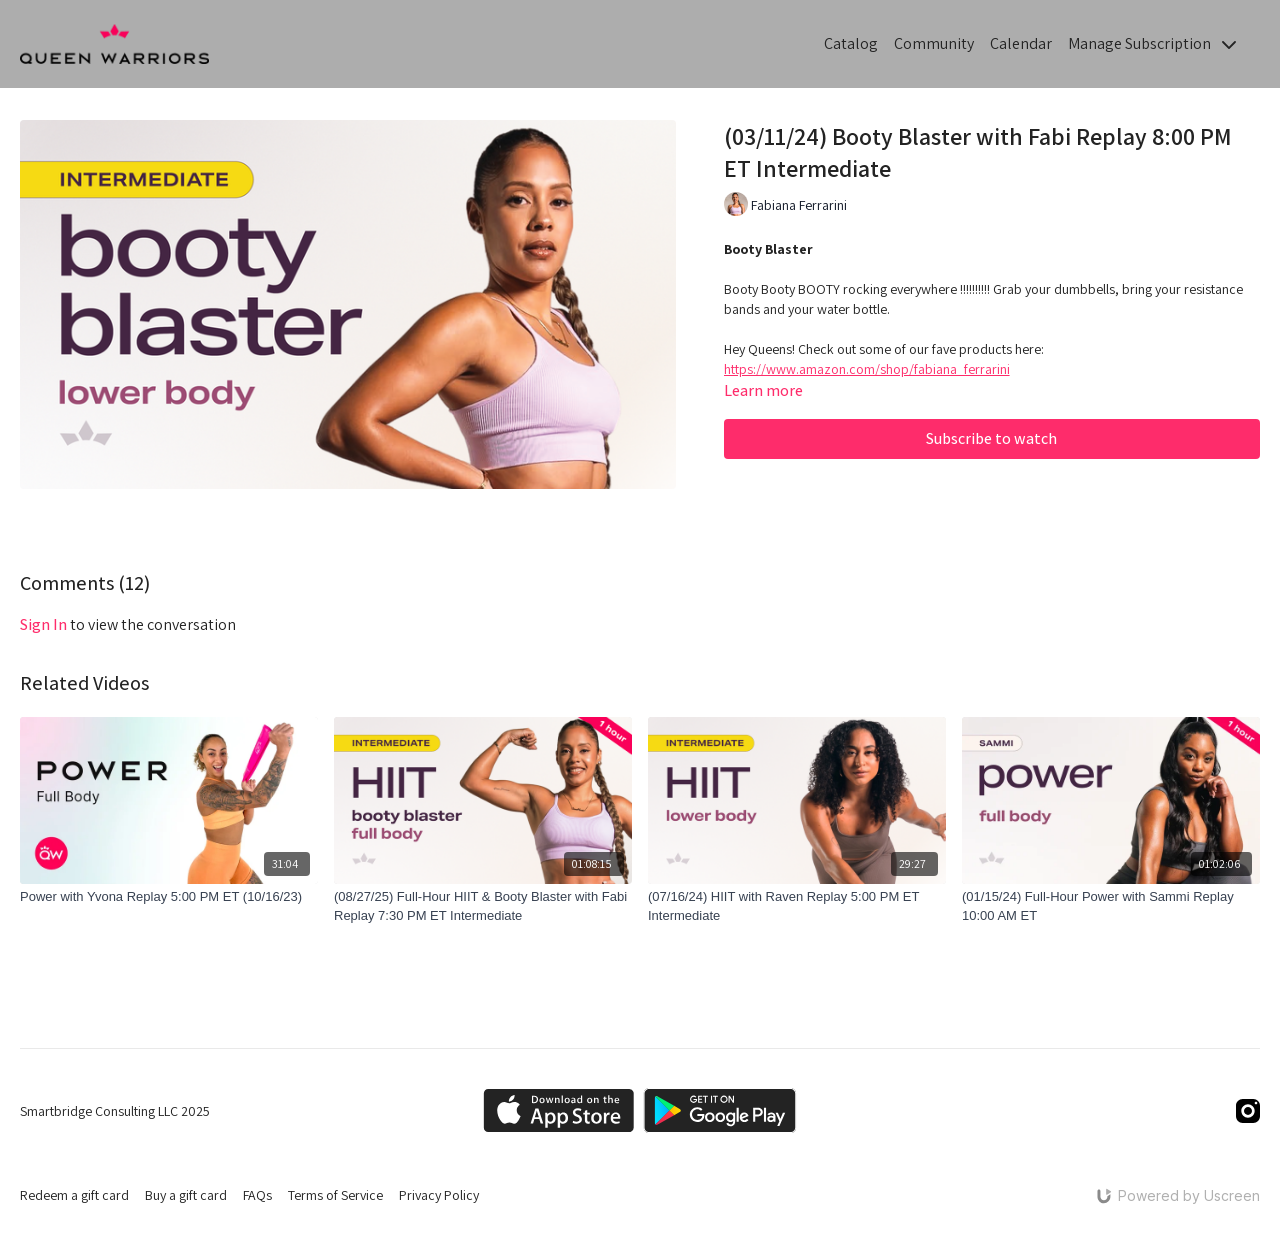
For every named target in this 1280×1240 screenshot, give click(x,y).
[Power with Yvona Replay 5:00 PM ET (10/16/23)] (169, 897)
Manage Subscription (1152, 43)
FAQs (257, 1195)
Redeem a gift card (74, 1195)
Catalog (851, 43)
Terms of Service (335, 1195)
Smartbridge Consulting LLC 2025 (115, 1111)
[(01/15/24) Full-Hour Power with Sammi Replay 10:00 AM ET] (1111, 906)
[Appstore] (558, 1110)
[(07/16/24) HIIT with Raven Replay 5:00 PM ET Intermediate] (797, 906)
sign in (43, 624)
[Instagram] (1248, 1111)
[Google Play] (720, 1110)
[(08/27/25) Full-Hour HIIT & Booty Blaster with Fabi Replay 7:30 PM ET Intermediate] (483, 906)
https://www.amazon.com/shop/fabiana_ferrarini (867, 369)
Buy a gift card (186, 1195)
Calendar (1021, 43)
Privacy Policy (439, 1195)
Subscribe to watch (991, 438)
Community (934, 43)
